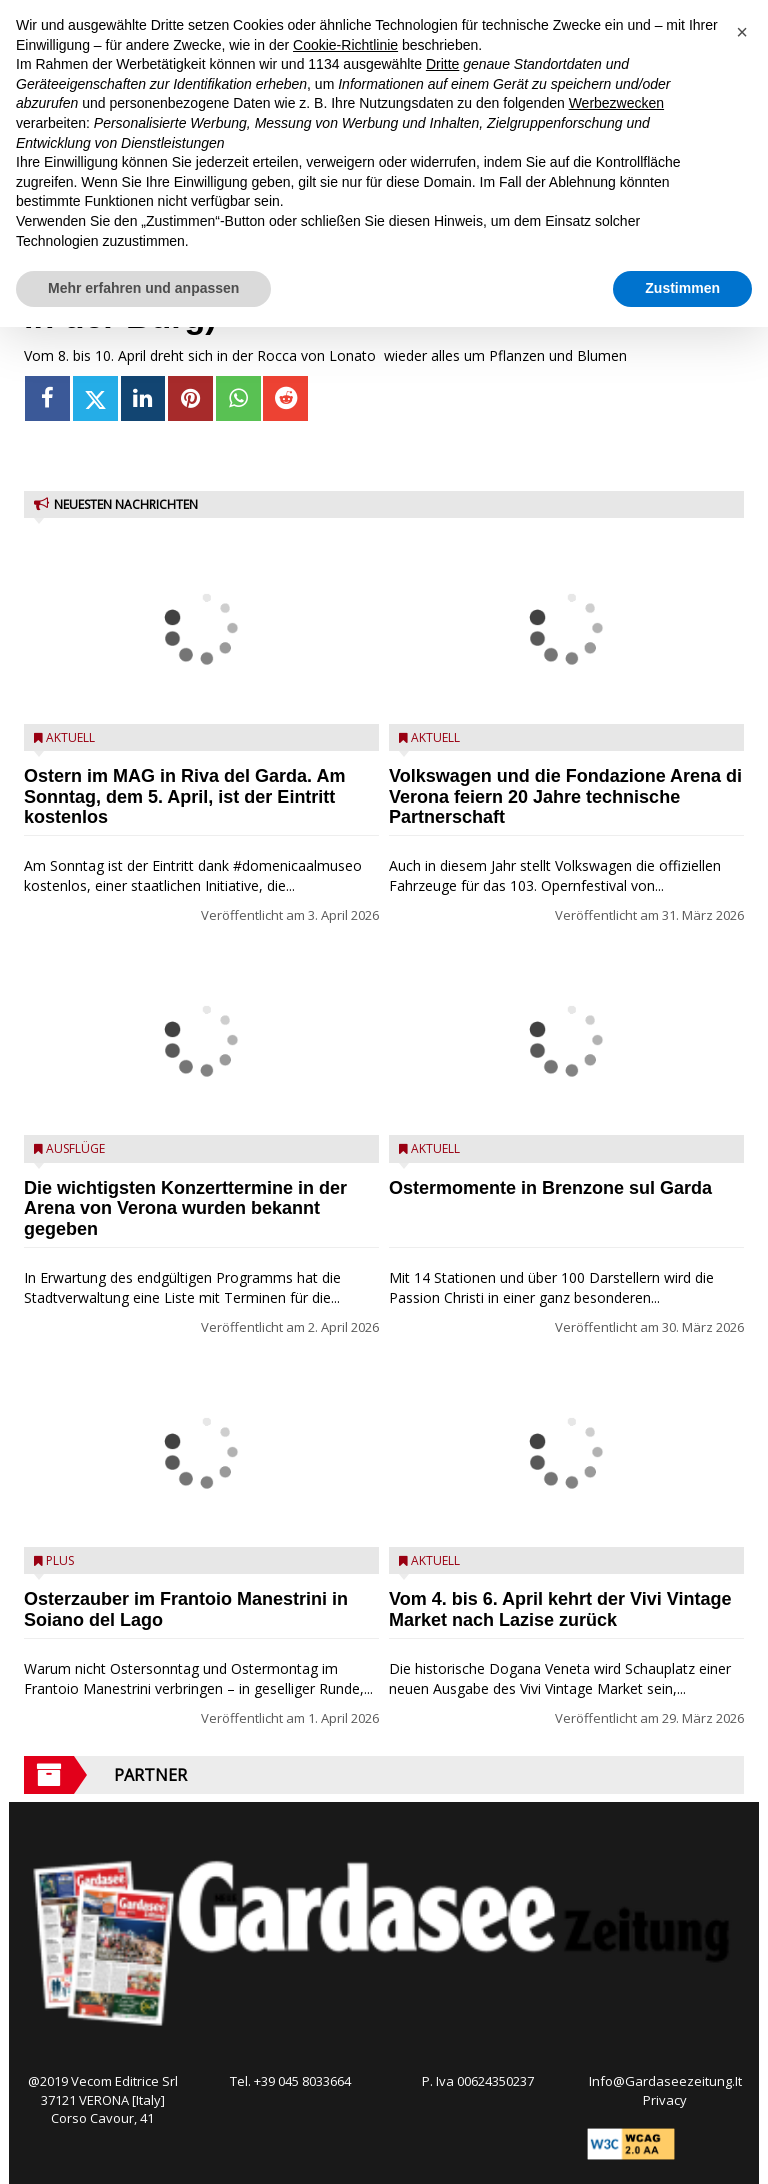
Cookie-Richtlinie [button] (345, 45)
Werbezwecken (616, 103)
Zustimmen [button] (682, 288)
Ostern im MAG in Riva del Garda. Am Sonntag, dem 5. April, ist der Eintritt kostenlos (184, 797)
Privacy (665, 2100)
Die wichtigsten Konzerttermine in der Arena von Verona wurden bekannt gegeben (185, 1209)
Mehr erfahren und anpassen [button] (143, 288)
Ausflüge (75, 1148)
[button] (742, 32)
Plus (60, 1560)
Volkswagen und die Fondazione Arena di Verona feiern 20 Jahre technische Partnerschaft (565, 797)
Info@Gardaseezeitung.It (665, 2081)
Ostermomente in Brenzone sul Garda (550, 1188)
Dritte (442, 64)
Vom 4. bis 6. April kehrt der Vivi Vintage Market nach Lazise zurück (560, 1609)
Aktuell (70, 737)
